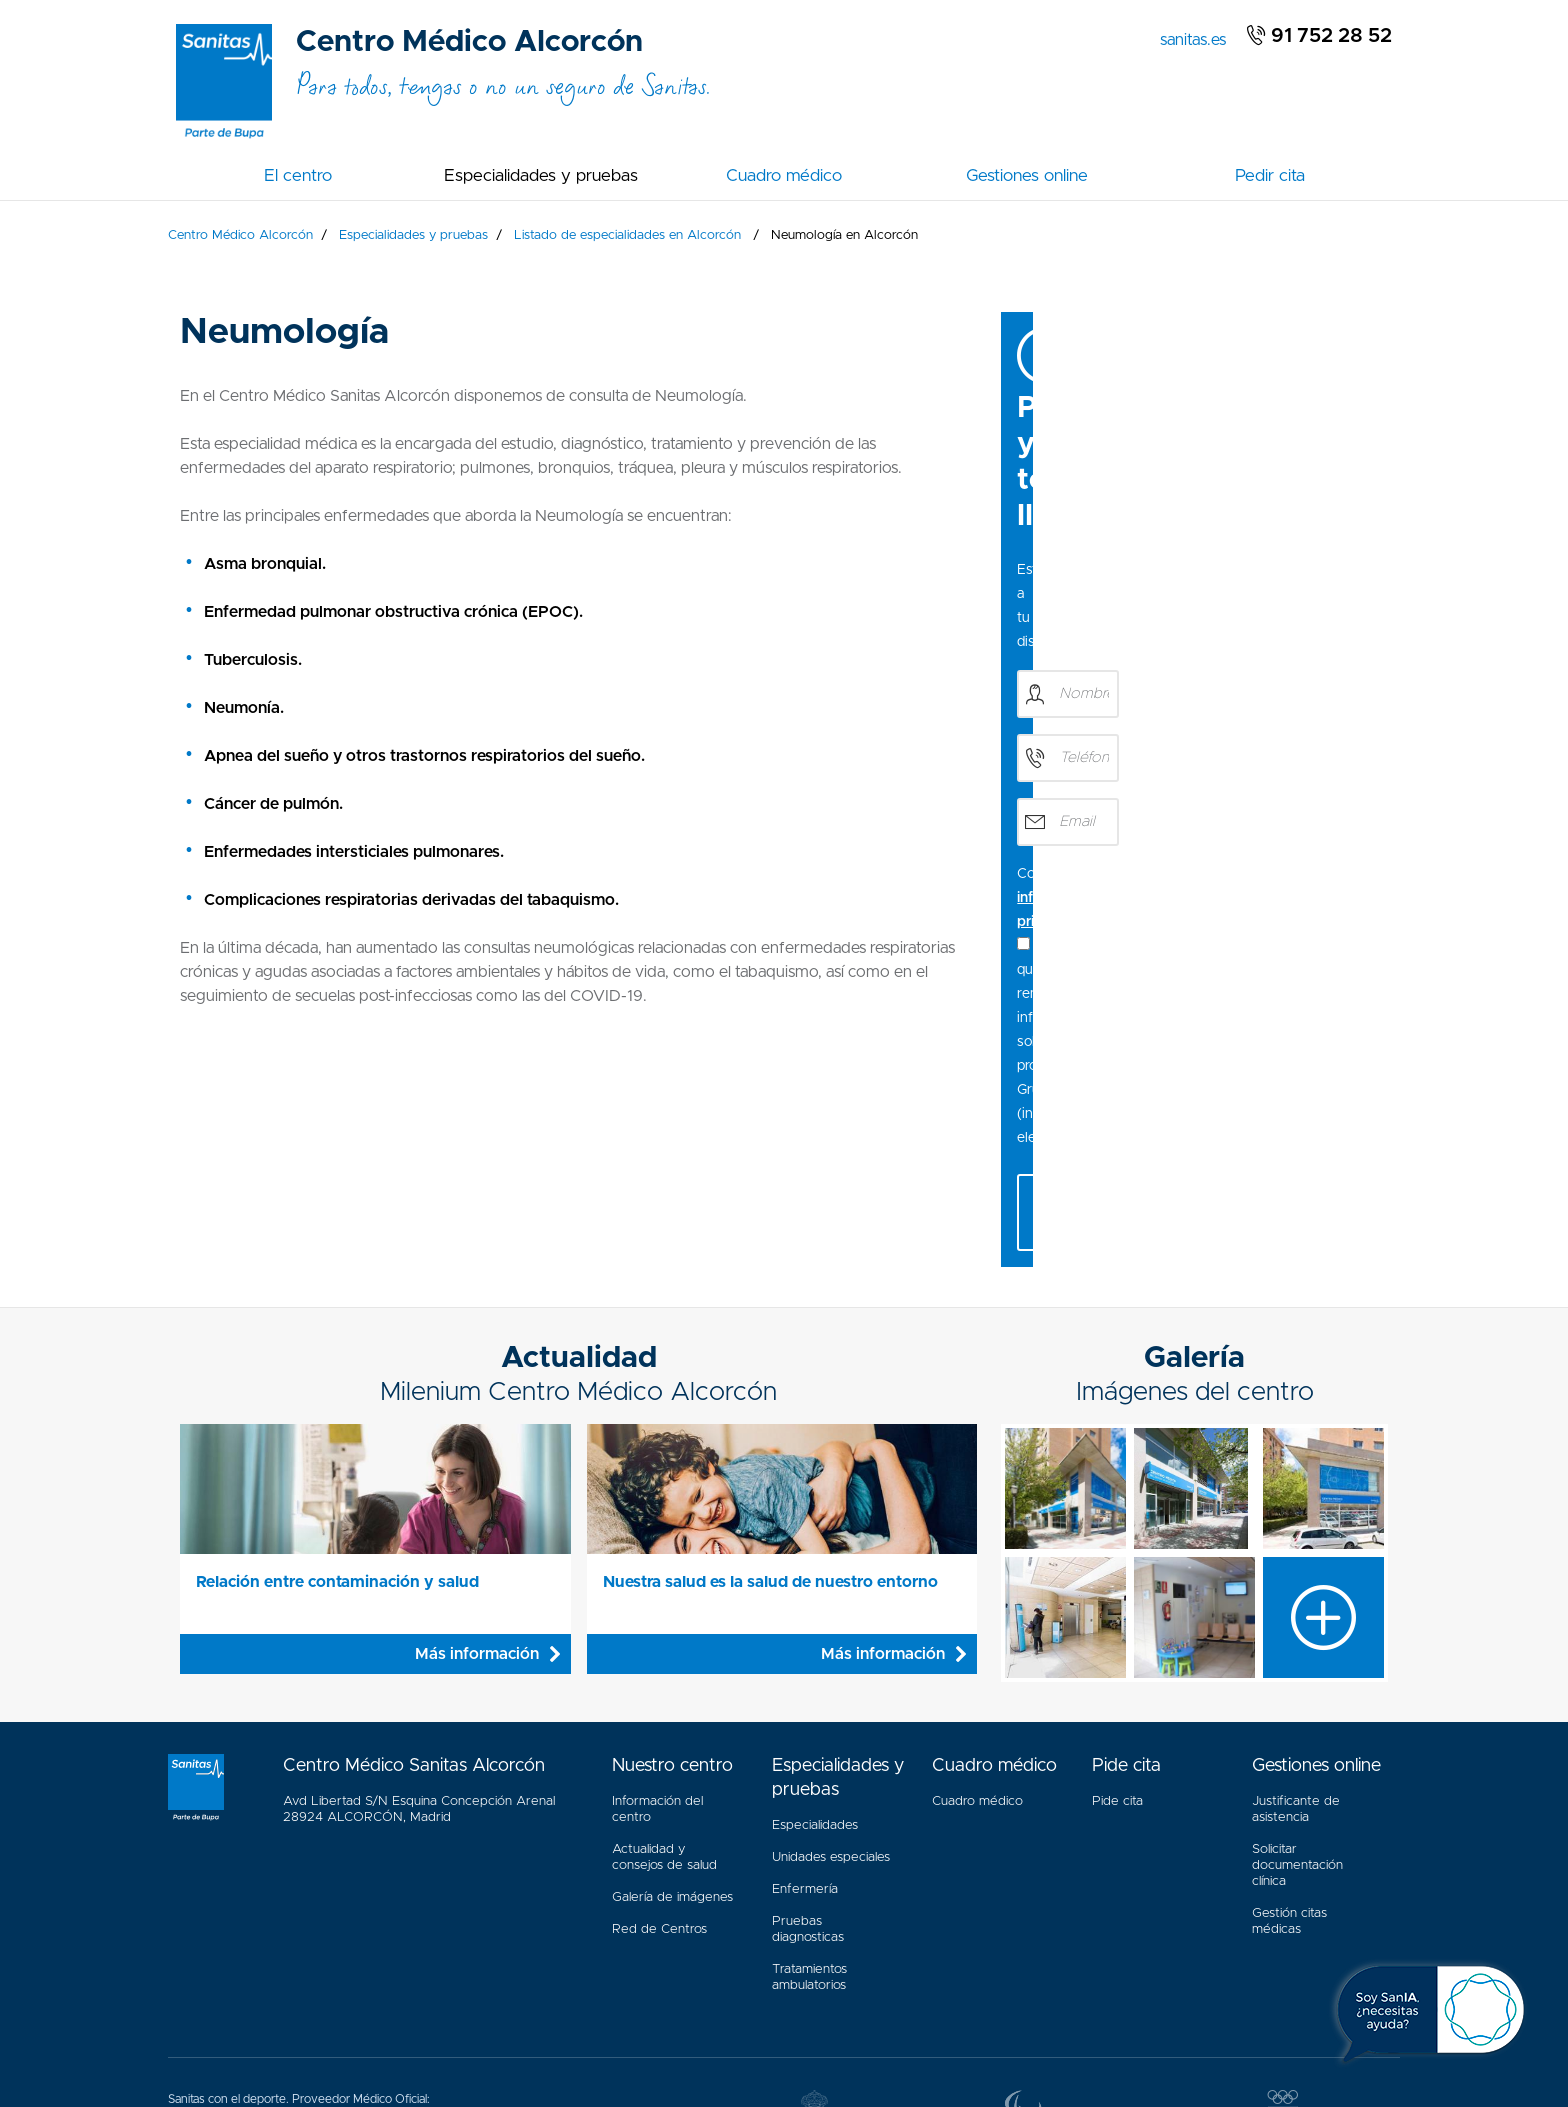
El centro (298, 175)
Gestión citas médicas (1289, 1682)
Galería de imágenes (672, 1662)
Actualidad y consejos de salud (664, 1622)
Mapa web (493, 2022)
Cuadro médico (784, 175)
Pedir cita (1270, 175)
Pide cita (1117, 1566)
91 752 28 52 (1319, 36)
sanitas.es (1197, 38)
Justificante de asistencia (1296, 1574)
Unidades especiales (831, 1622)
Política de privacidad (707, 2022)
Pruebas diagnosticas (808, 1694)
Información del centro (657, 1574)
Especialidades (815, 1590)
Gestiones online (1027, 175)
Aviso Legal (414, 2022)
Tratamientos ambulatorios (809, 1742)
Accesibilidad (329, 2022)
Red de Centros (659, 1694)
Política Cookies (584, 2022)
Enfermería (805, 1654)
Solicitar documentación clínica (1297, 1630)
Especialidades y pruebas (541, 175)
